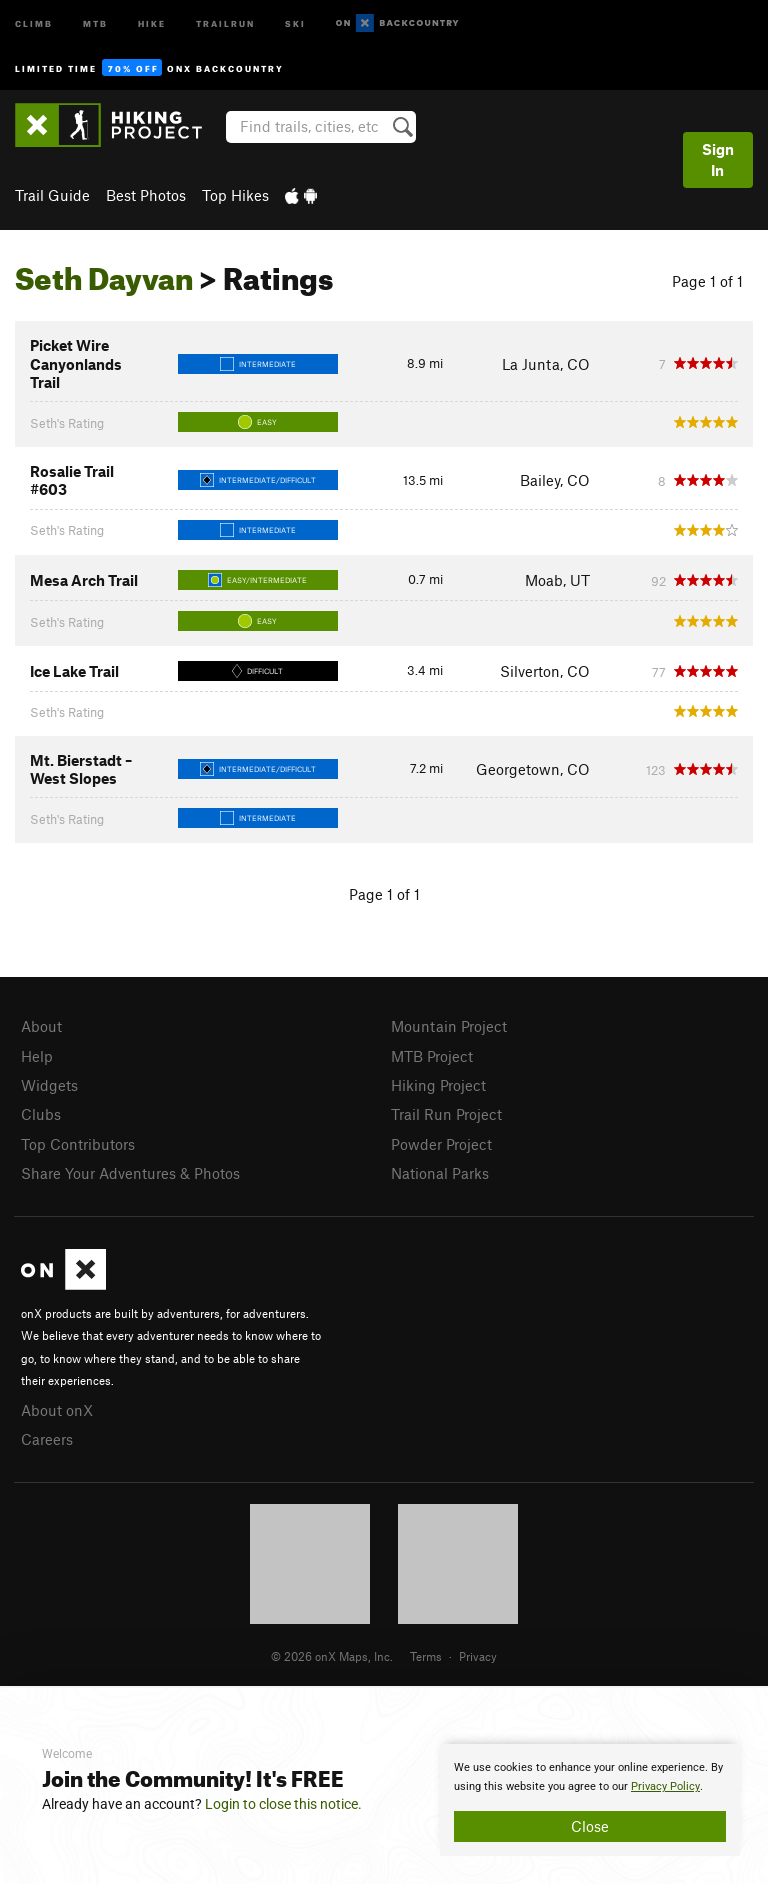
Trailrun (225, 22)
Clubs (41, 1114)
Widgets (49, 1085)
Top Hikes (235, 195)
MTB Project (432, 1056)
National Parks (440, 1173)
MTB (95, 22)
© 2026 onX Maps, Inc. (332, 1656)
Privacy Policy (665, 1786)
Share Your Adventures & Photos (130, 1173)
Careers (47, 1439)
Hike (152, 22)
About (41, 1026)
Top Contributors (78, 1144)
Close (590, 1826)
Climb (34, 22)
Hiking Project (438, 1085)
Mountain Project (449, 1026)
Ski (295, 22)
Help (37, 1056)
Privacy (478, 1656)
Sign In (718, 159)
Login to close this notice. (283, 1804)
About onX (57, 1410)
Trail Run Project (446, 1114)
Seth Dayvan (104, 273)
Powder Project (441, 1144)
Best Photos (146, 195)
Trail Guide (52, 195)
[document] (590, 1800)
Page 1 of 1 (707, 281)
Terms (426, 1656)
